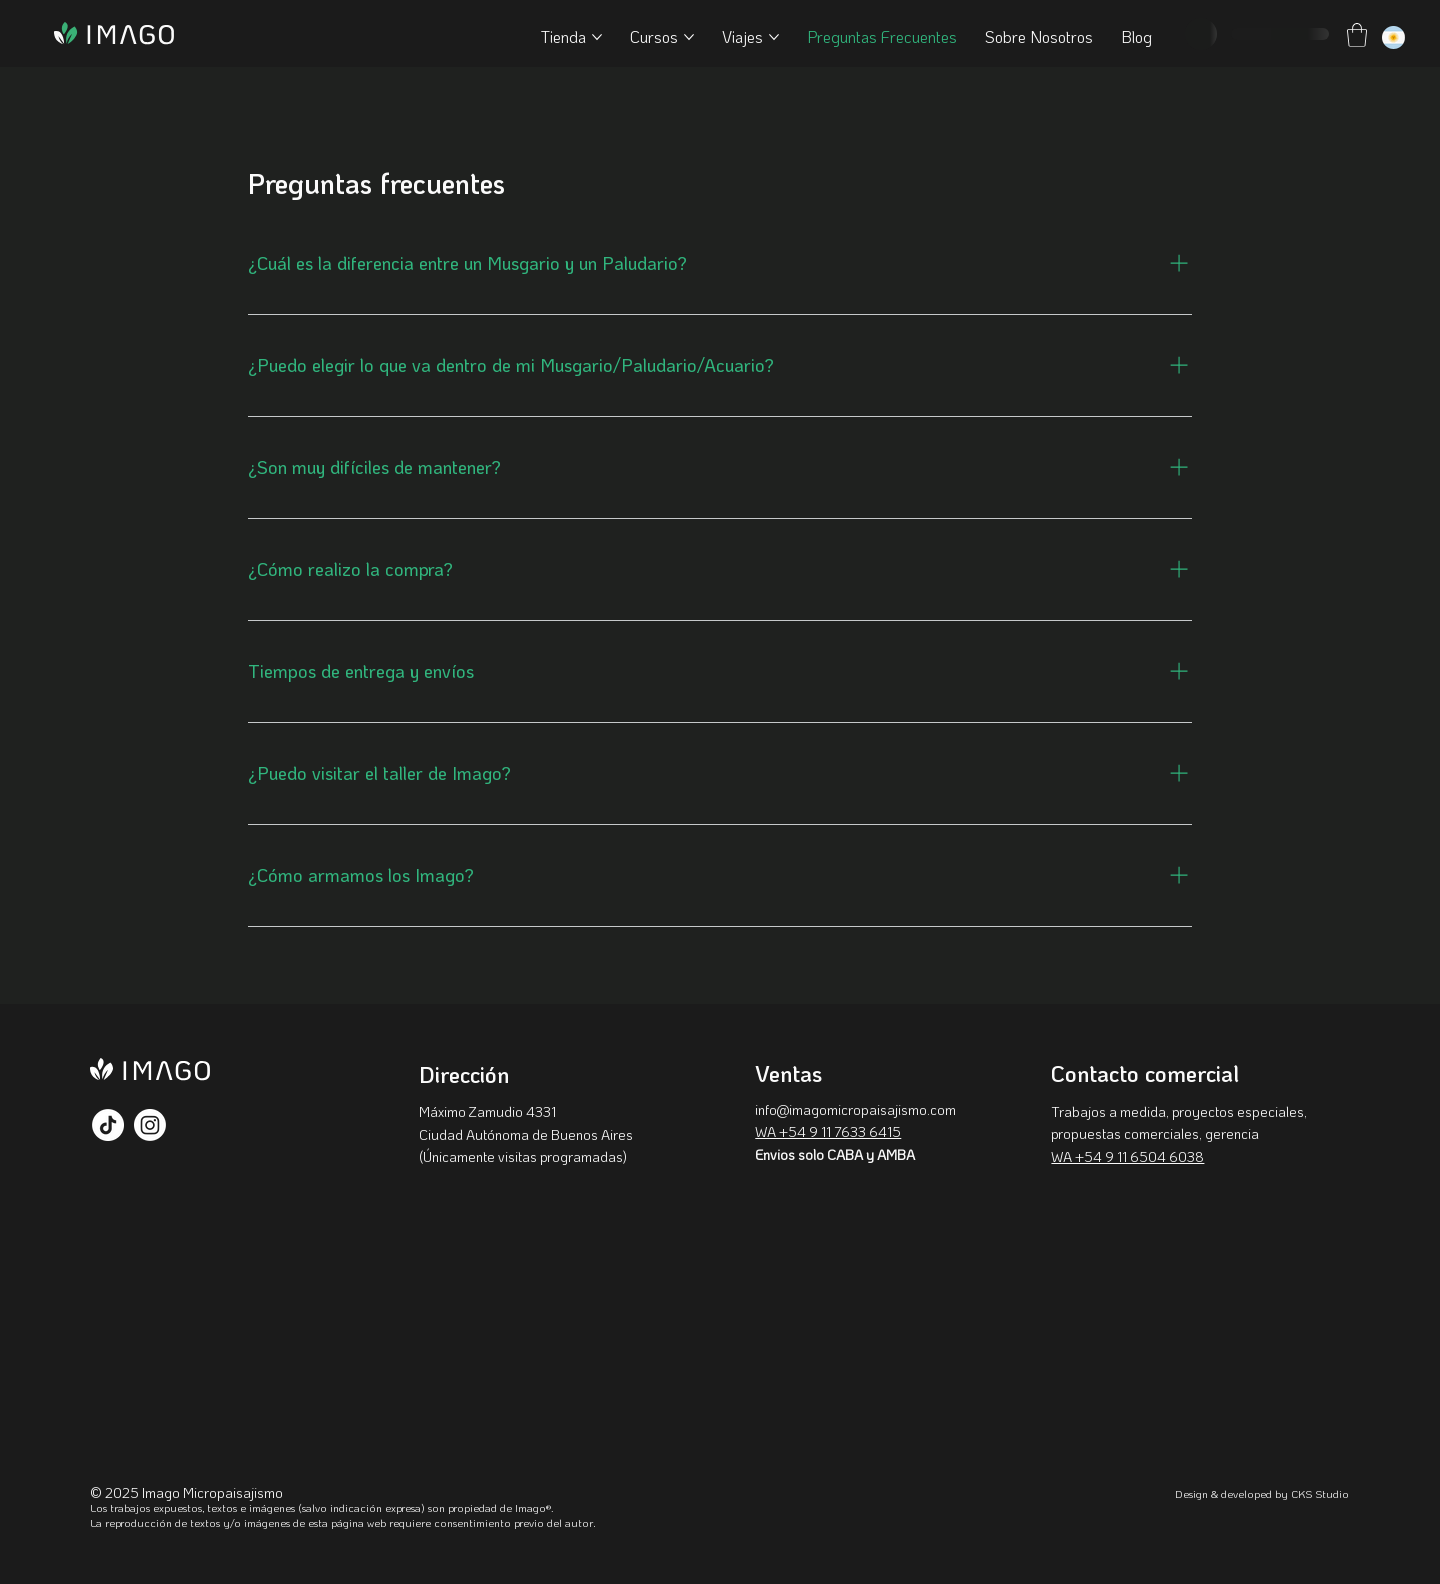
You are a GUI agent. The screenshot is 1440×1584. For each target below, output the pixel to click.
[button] (1357, 35)
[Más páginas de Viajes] (774, 37)
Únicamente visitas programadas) (525, 1156)
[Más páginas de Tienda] (597, 37)
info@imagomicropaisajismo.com (855, 1109)
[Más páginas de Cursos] (689, 37)
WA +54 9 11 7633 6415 (828, 1131)
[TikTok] (108, 1125)
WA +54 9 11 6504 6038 (1127, 1156)
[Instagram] (150, 1125)
